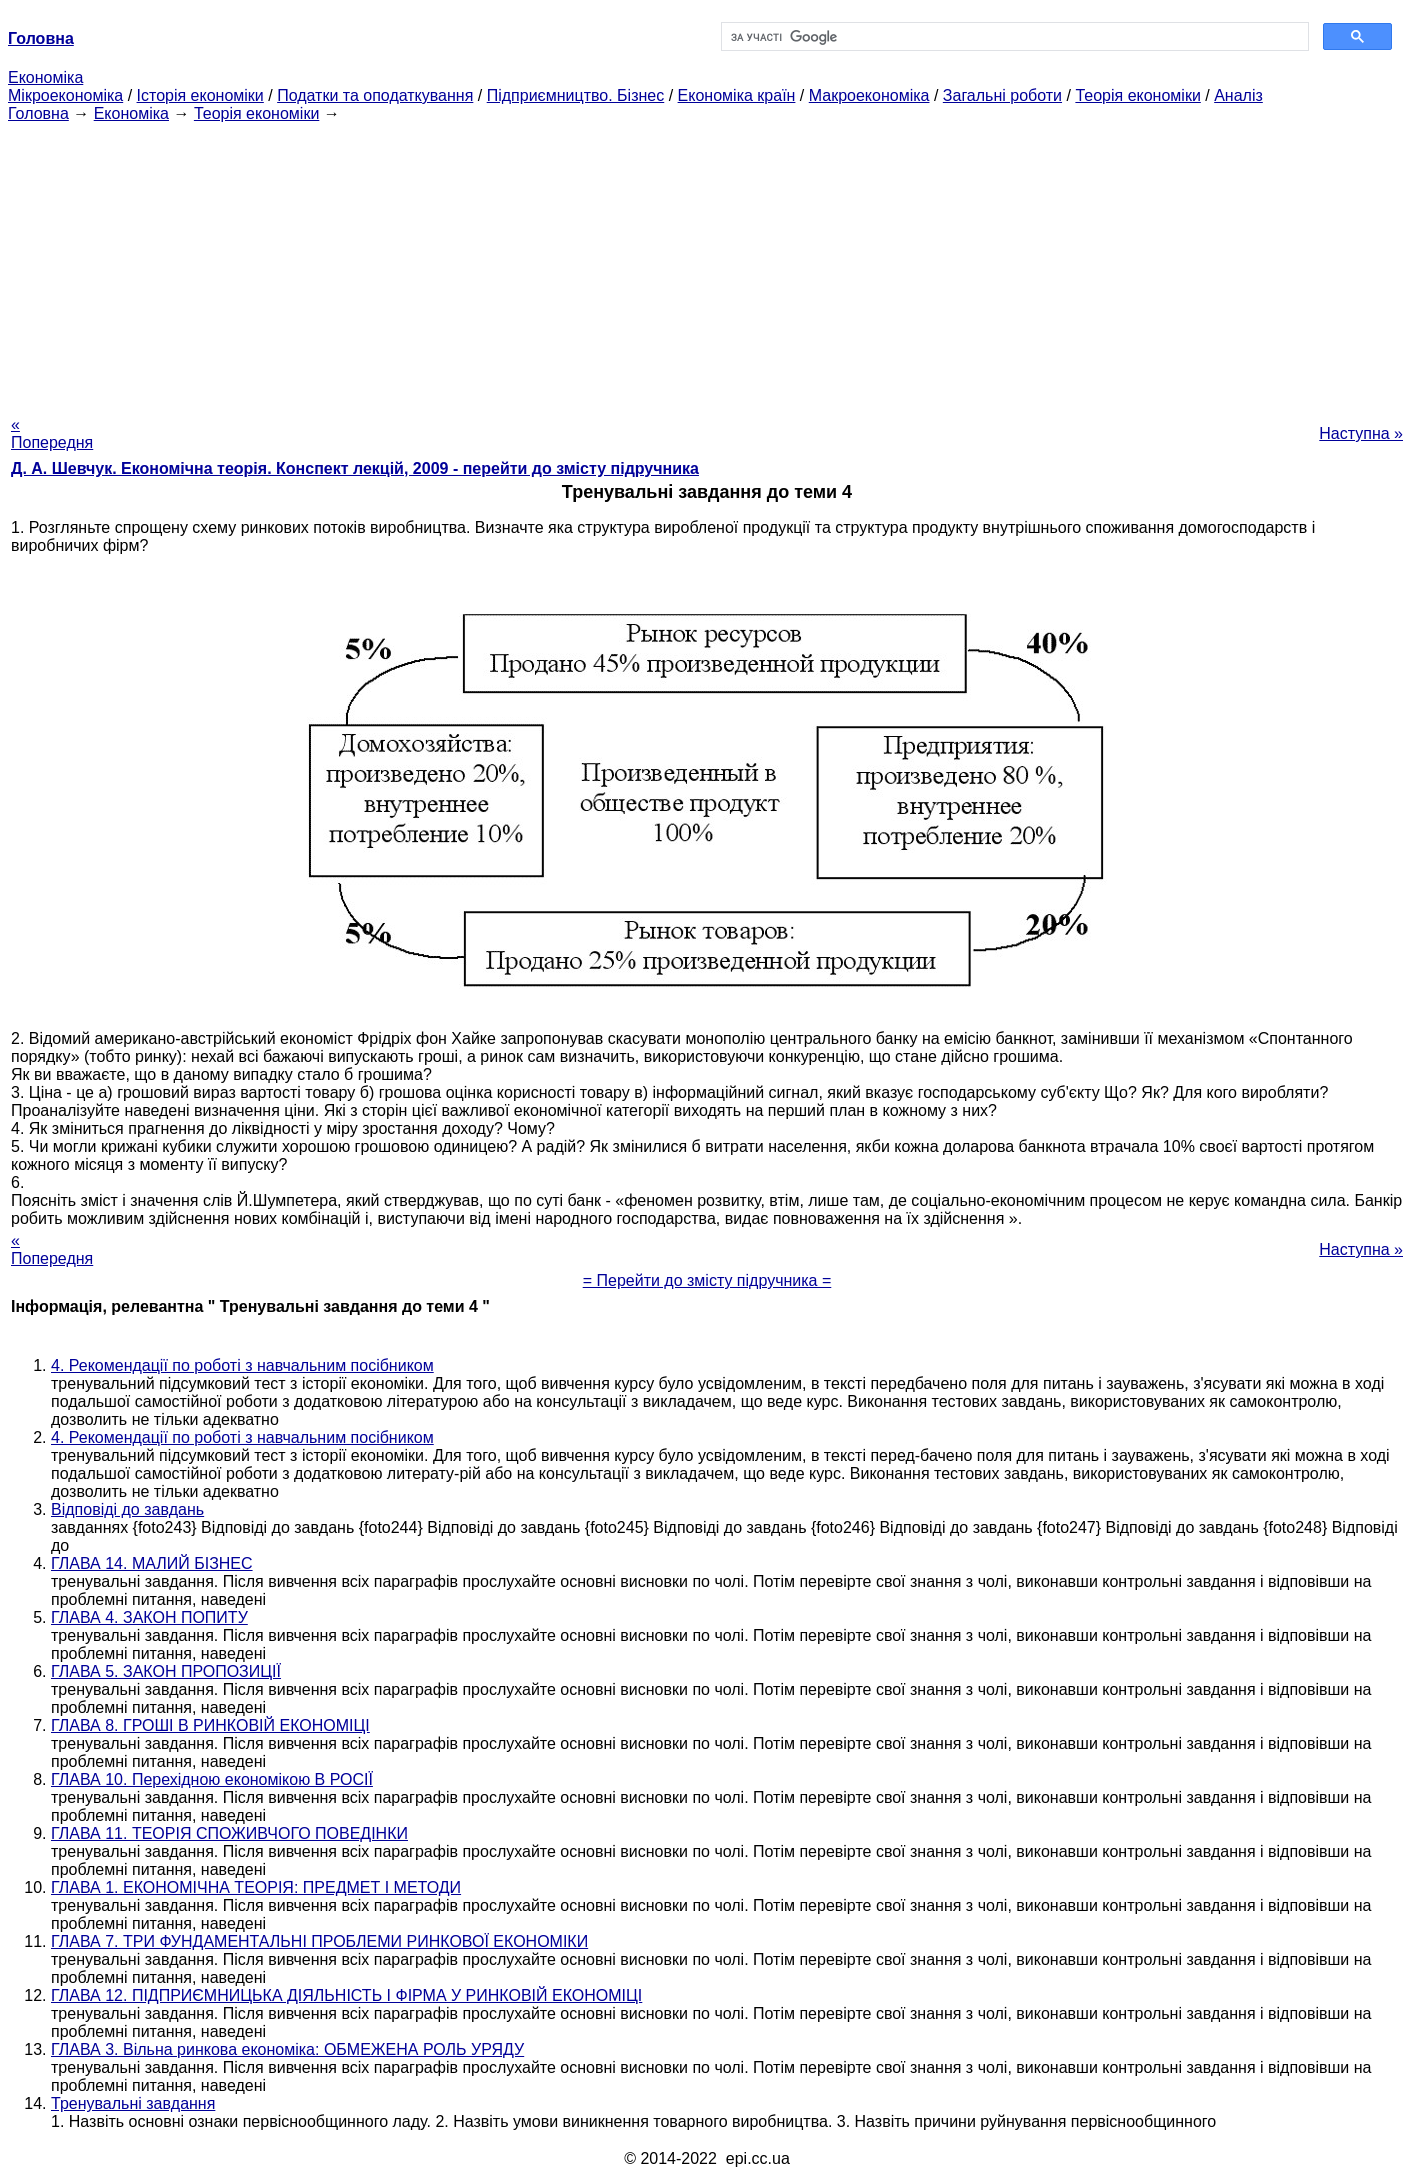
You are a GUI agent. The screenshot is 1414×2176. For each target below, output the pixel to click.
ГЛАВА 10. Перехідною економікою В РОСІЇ (212, 1779)
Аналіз (1238, 95)
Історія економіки (200, 95)
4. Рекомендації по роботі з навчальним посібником (242, 1365)
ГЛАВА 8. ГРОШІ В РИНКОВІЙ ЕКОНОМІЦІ (210, 1725)
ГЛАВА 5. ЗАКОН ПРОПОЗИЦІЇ (166, 1671)
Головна (38, 113)
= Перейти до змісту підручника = (707, 1280)
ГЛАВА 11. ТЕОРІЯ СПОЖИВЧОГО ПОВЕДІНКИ (229, 1833)
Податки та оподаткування (375, 95)
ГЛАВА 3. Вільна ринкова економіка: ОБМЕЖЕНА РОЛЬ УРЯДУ (287, 2049)
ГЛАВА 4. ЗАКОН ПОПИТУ (149, 1617)
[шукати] (1013, 37)
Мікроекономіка (65, 95)
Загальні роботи (1002, 95)
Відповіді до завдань (127, 1509)
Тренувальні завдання (133, 2103)
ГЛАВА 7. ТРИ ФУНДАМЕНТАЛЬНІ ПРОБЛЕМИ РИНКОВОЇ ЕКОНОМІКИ (319, 1941)
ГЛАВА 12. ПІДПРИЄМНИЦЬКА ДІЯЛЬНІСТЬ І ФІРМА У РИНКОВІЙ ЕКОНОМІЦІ (346, 1995)
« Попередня (52, 433)
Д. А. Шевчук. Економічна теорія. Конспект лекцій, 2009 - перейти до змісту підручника (355, 468)
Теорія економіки (1137, 95)
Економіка (45, 77)
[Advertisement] (707, 263)
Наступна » (1361, 433)
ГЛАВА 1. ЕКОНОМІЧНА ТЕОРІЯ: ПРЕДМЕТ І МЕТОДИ (256, 1887)
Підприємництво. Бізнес (576, 95)
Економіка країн (737, 95)
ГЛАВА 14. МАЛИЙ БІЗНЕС (152, 1563)
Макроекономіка (869, 95)
